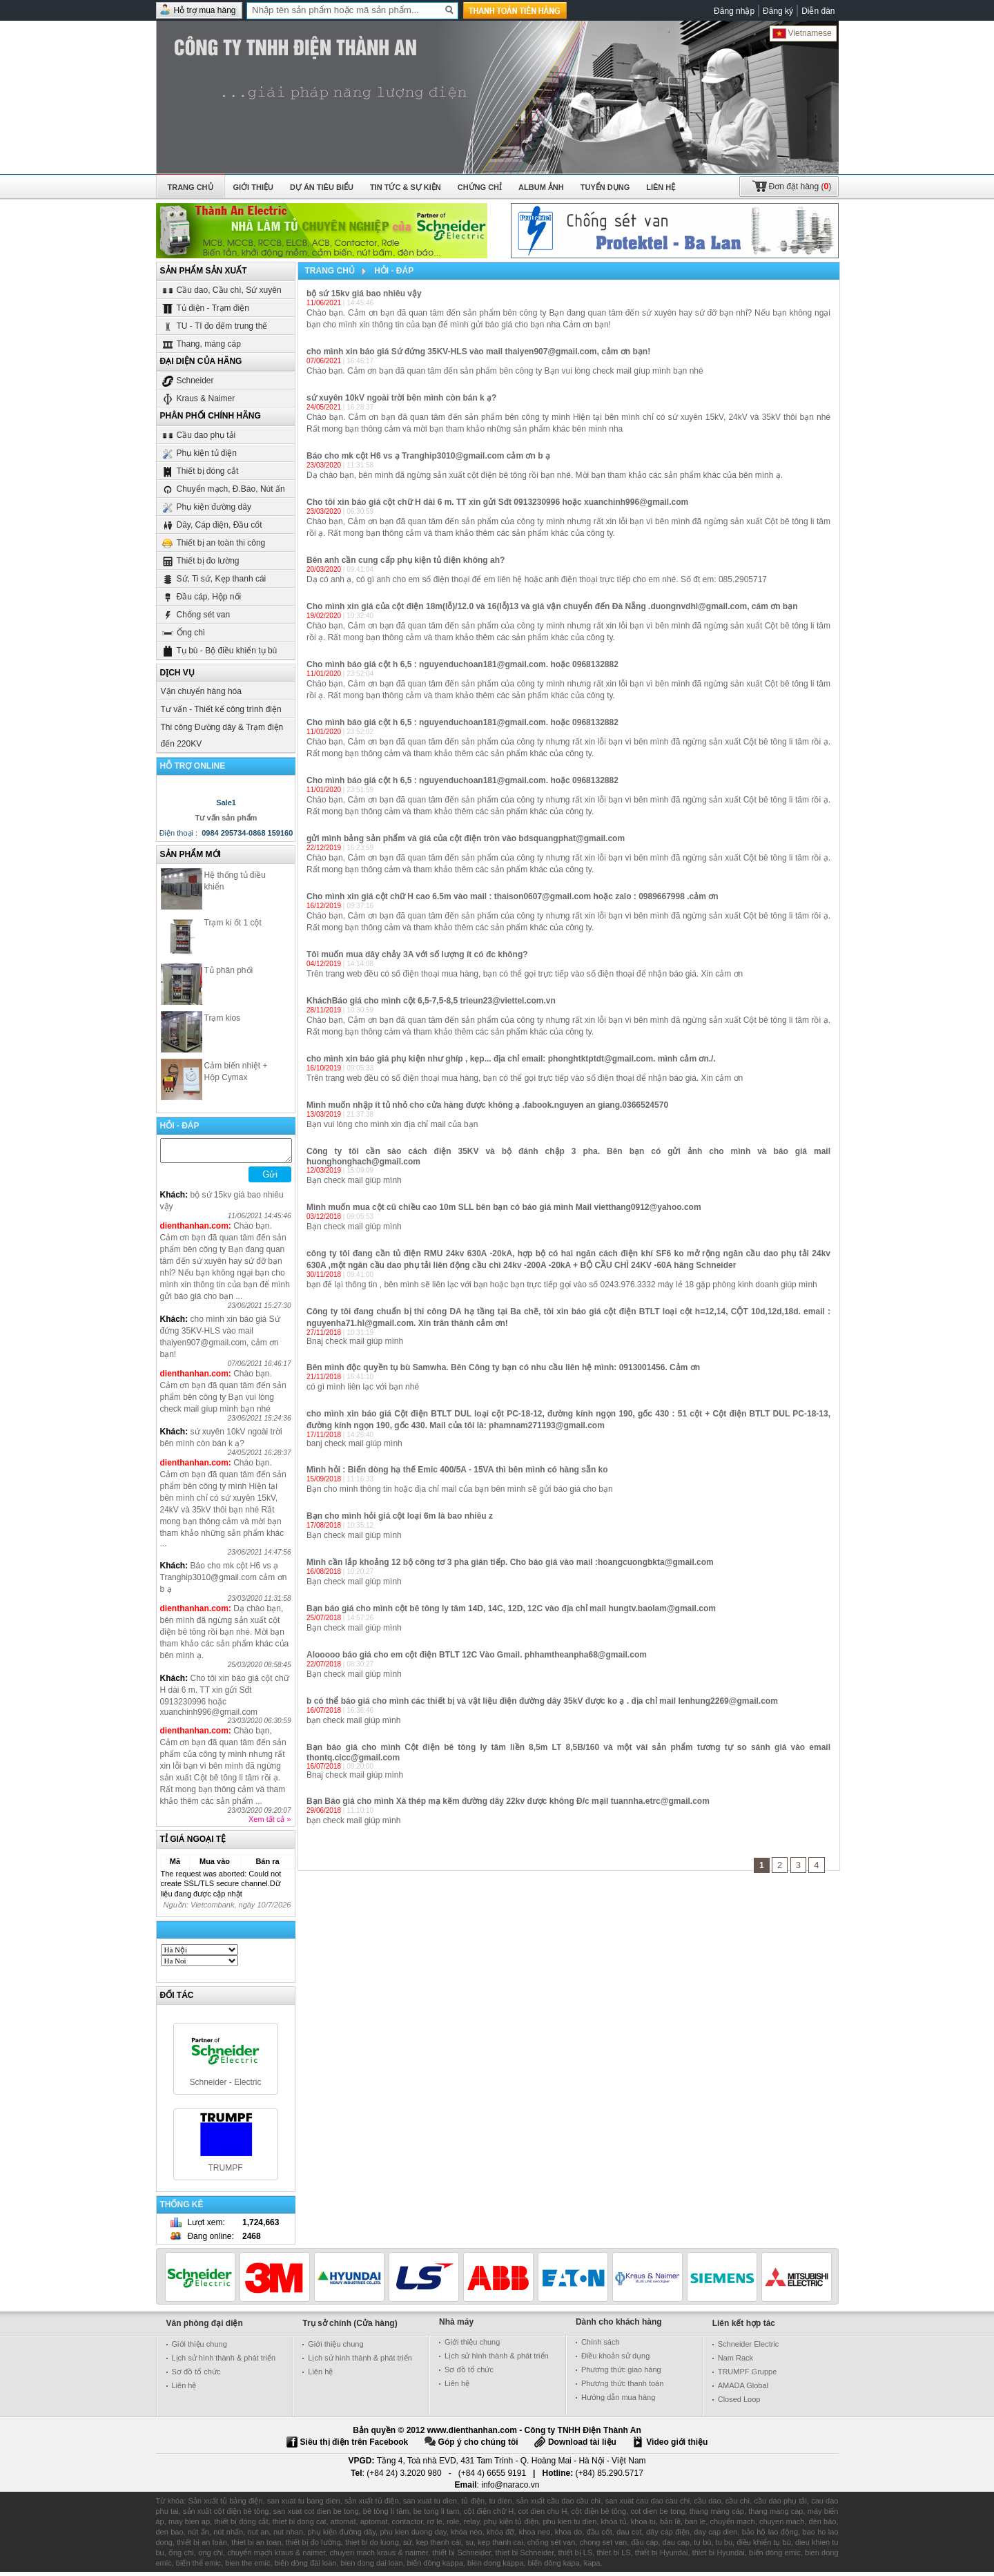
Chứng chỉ (480, 187)
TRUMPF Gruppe (747, 2376)
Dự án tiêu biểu (321, 187)
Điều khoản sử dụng (615, 2360)
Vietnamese (802, 33)
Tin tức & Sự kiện (405, 187)
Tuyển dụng (605, 187)
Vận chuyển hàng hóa (201, 691)
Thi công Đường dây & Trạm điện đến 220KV (222, 735)
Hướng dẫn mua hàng (618, 2401)
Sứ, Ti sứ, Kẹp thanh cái (213, 578)
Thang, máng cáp (201, 344)
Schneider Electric (748, 2348)
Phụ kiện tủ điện (199, 453)
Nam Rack (735, 2362)
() (800, 186)
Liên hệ (660, 187)
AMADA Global (743, 2389)
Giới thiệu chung (199, 2348)
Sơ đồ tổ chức (196, 2376)
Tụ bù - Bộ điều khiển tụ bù (219, 650)
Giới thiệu (253, 187)
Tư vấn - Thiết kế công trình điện (221, 709)
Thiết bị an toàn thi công (213, 542)
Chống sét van (196, 614)
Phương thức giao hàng (621, 2374)
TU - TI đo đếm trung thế (214, 326)
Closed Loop (739, 2403)
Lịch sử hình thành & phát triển (224, 2362)
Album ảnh (541, 187)
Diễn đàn (818, 11)
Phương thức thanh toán (622, 2387)
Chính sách (600, 2346)
